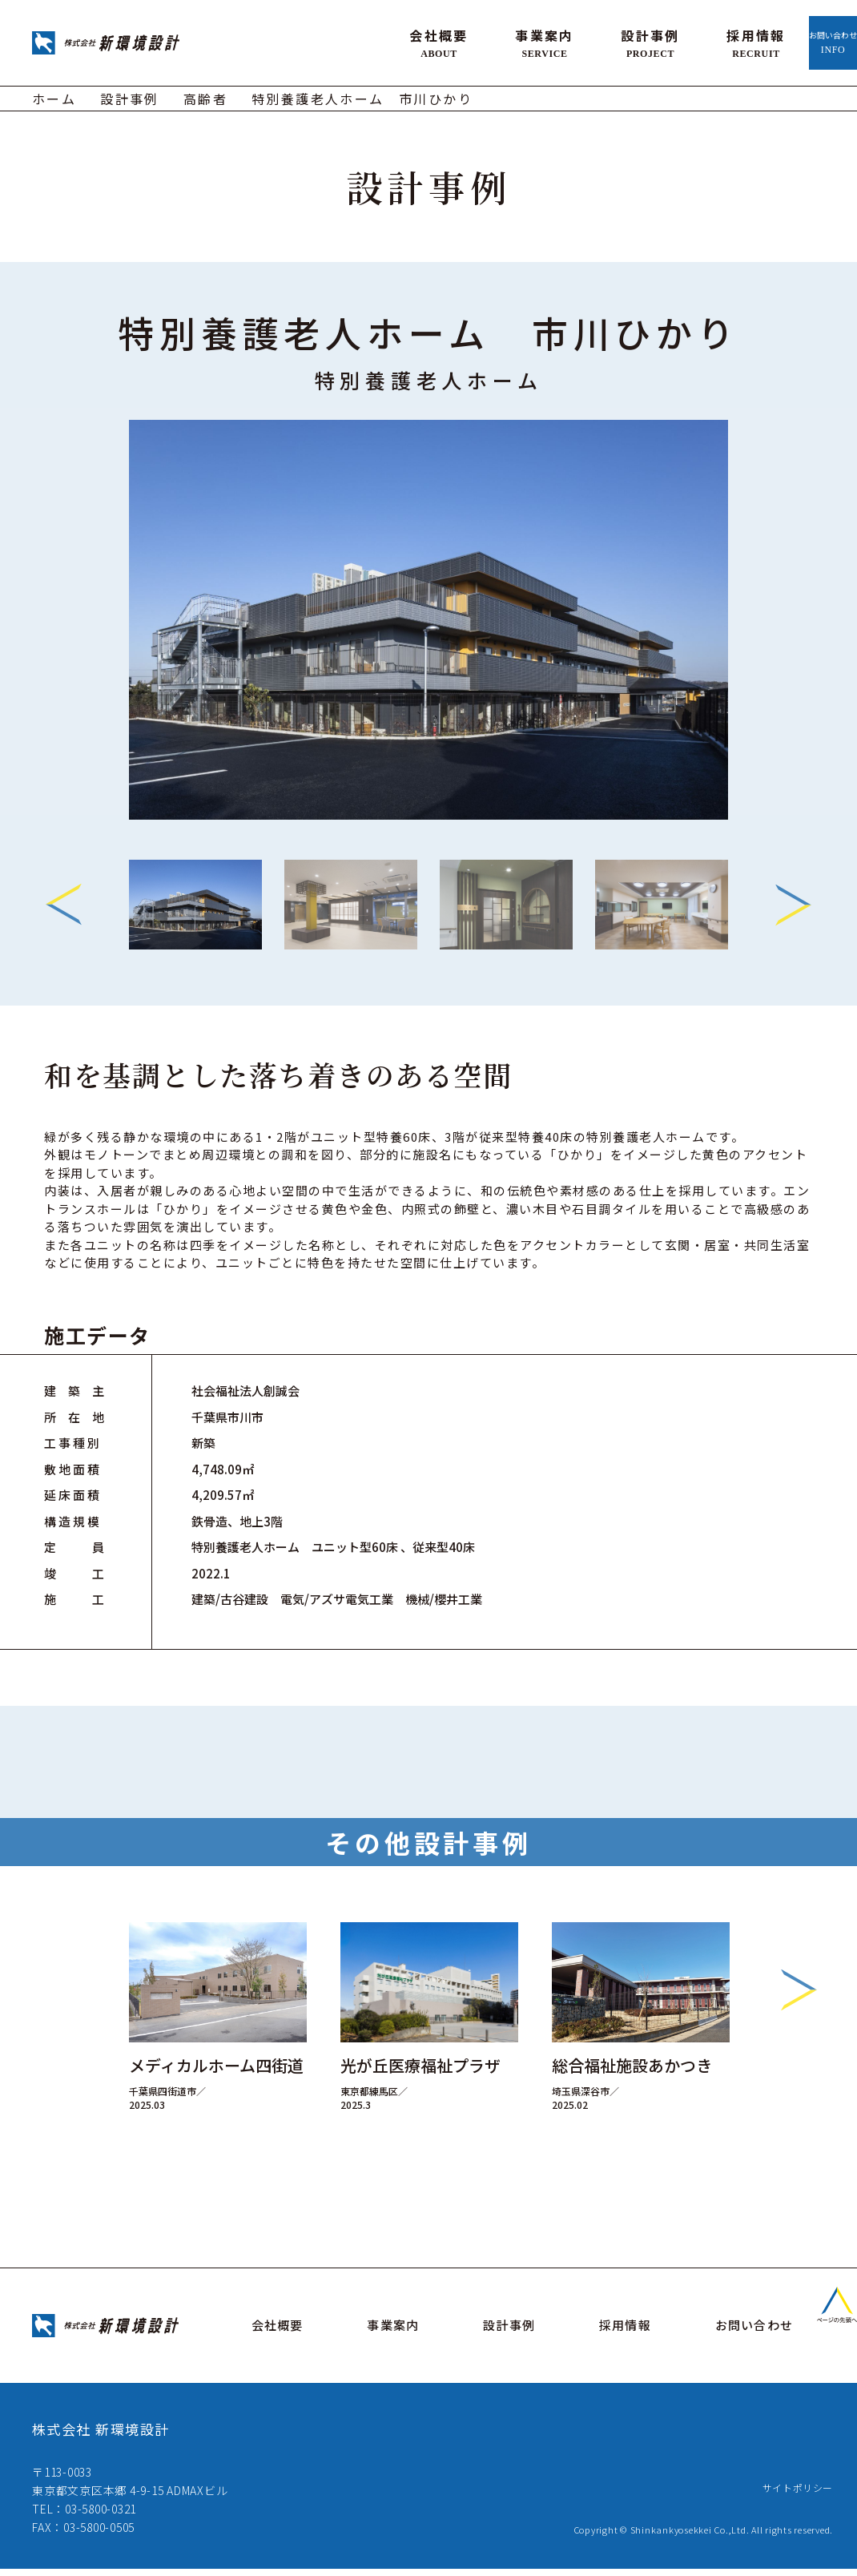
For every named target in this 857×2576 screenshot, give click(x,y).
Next (793, 899)
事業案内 (447, 40)
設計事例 (552, 40)
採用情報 (658, 40)
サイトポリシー (791, 2494)
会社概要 (341, 40)
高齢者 (205, 93)
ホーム (54, 93)
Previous (64, 899)
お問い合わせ (784, 40)
